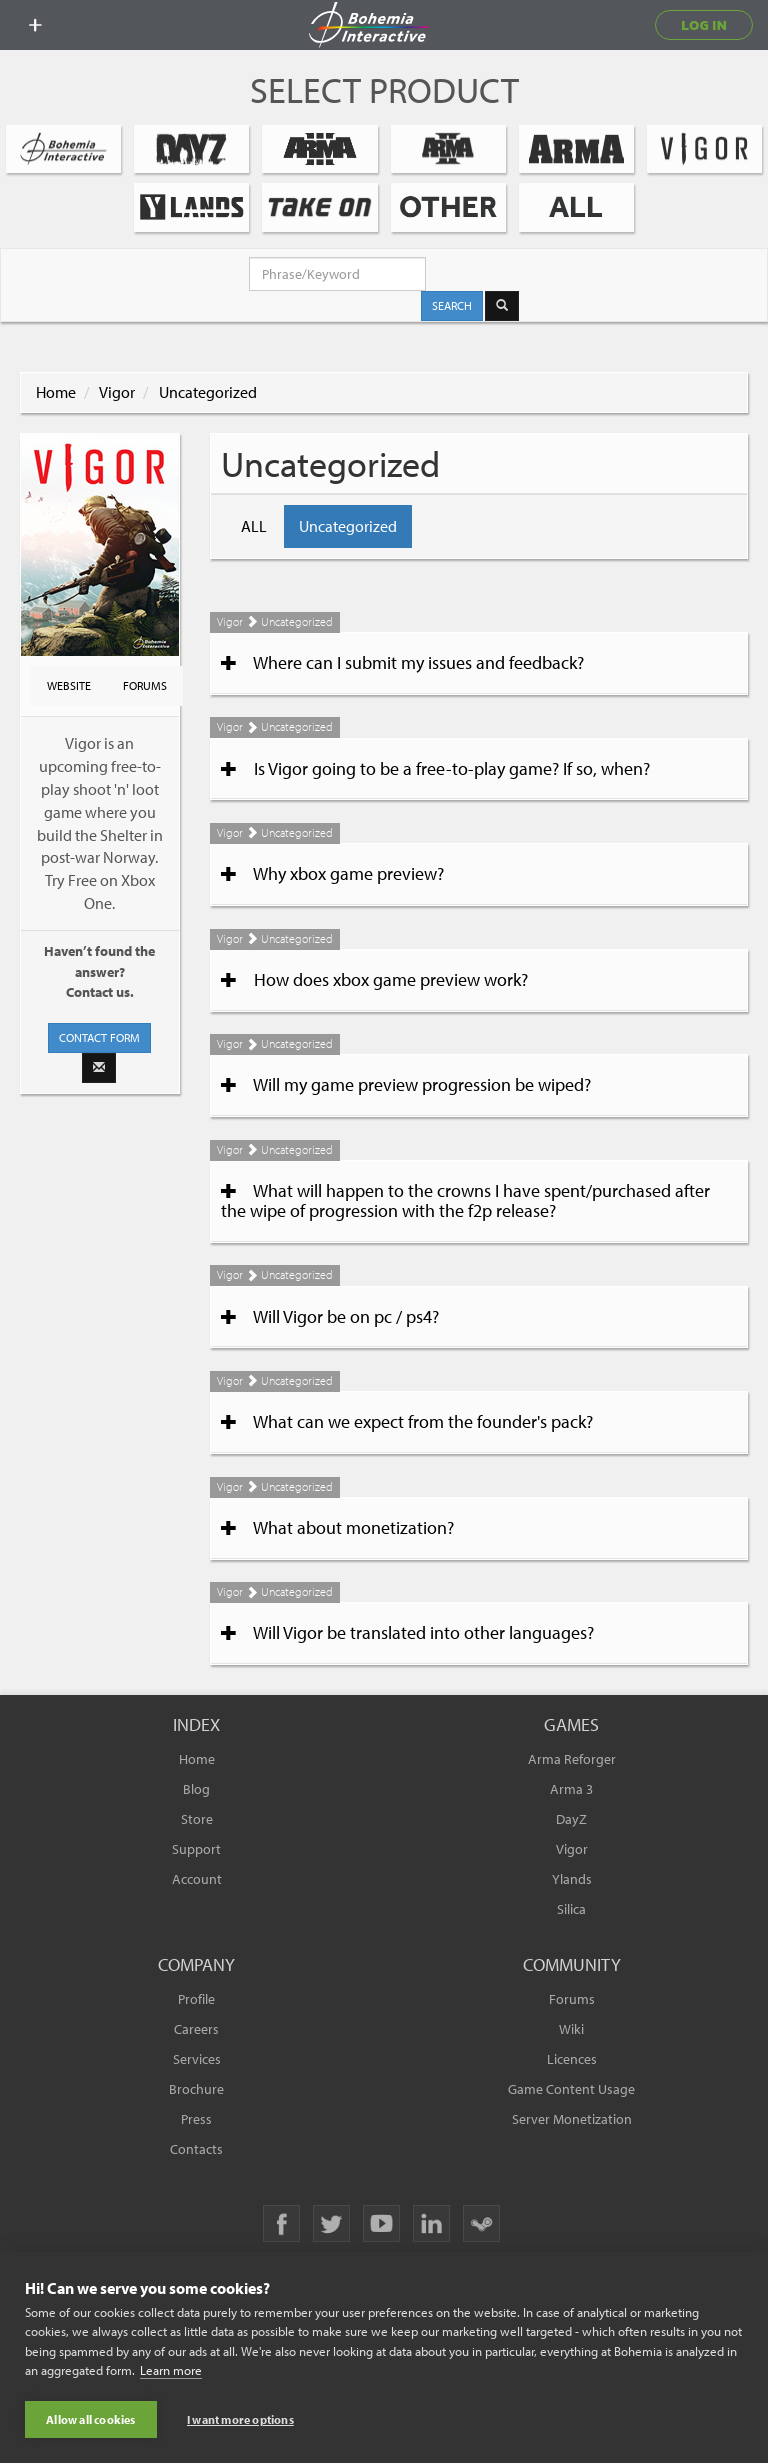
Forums (572, 1999)
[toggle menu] (35, 25)
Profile (196, 1999)
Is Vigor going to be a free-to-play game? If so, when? (435, 769)
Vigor (117, 392)
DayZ (571, 1819)
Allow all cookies (90, 2419)
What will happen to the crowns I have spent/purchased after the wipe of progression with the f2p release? (465, 1201)
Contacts (196, 2149)
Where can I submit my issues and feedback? (402, 663)
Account (197, 1879)
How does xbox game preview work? (374, 980)
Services (197, 2059)
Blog (196, 1789)
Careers (196, 2029)
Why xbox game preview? (332, 874)
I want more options (240, 2419)
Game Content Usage (571, 2089)
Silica (571, 1909)
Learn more (171, 2371)
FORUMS (145, 685)
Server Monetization (572, 2119)
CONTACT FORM (99, 1037)
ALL (254, 526)
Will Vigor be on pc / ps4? (330, 1317)
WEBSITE (69, 685)
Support (196, 1849)
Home (56, 392)
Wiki (571, 2029)
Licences (572, 2059)
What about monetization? (337, 1528)
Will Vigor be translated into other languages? (407, 1633)
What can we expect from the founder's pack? (407, 1422)
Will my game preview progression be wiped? (406, 1085)
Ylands (572, 1879)
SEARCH (452, 305)
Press (196, 2119)
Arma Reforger (572, 1759)
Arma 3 (571, 1789)
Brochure (196, 2089)
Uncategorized (208, 392)
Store (197, 1819)
